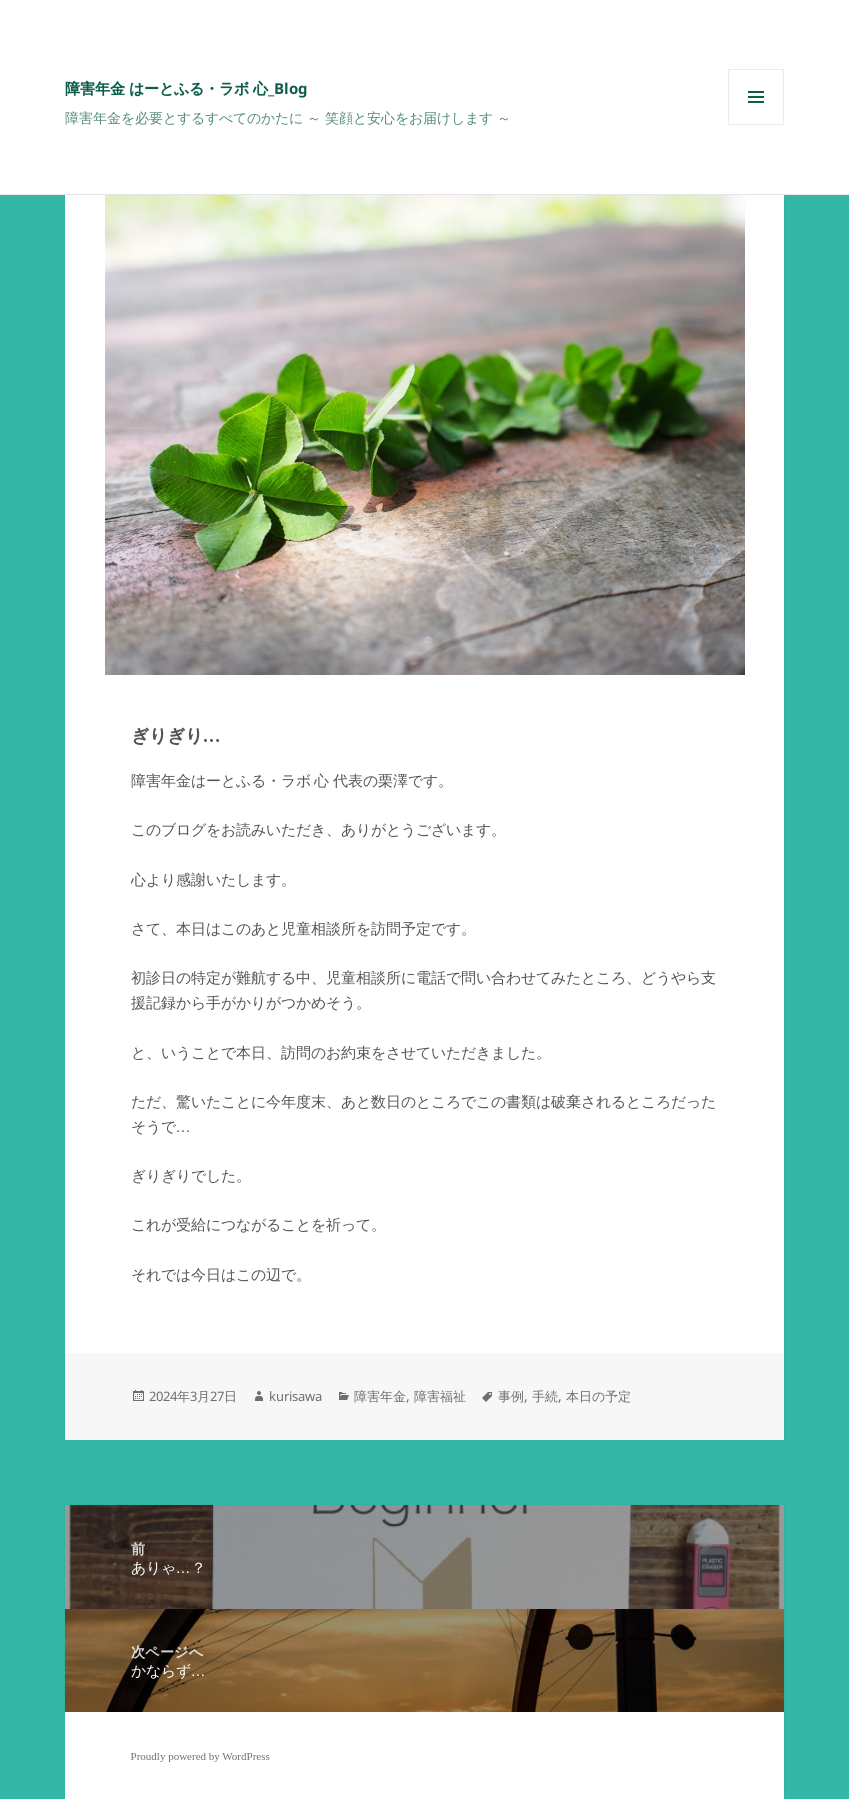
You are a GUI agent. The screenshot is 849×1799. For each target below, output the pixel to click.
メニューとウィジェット (756, 124)
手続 (545, 1396)
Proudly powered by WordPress (200, 1756)
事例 (511, 1396)
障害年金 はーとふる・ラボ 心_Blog (186, 88)
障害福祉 (440, 1396)
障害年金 (380, 1396)
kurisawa (295, 1396)
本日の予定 (598, 1396)
